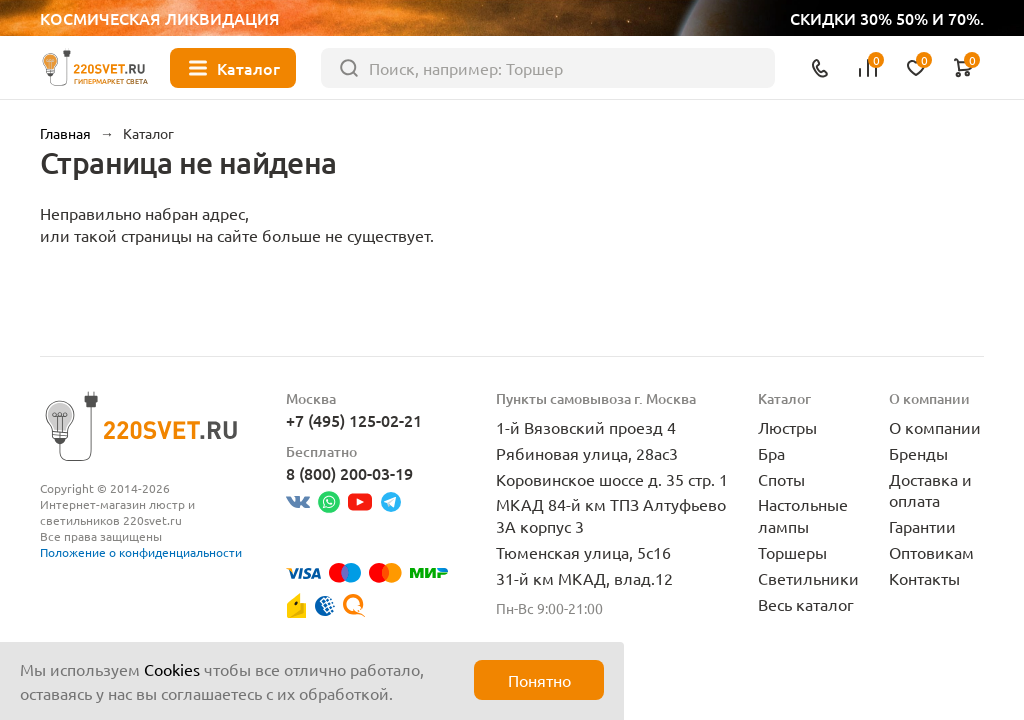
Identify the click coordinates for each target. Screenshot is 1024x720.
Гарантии (922, 526)
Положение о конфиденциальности (141, 552)
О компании (935, 427)
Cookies (172, 669)
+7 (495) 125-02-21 (354, 420)
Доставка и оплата (930, 490)
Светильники (808, 578)
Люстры (787, 427)
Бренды (918, 453)
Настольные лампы (803, 515)
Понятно (539, 680)
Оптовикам (931, 552)
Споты (781, 479)
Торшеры (792, 552)
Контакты (924, 578)
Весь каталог (806, 604)
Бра (771, 453)
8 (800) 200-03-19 (349, 473)
